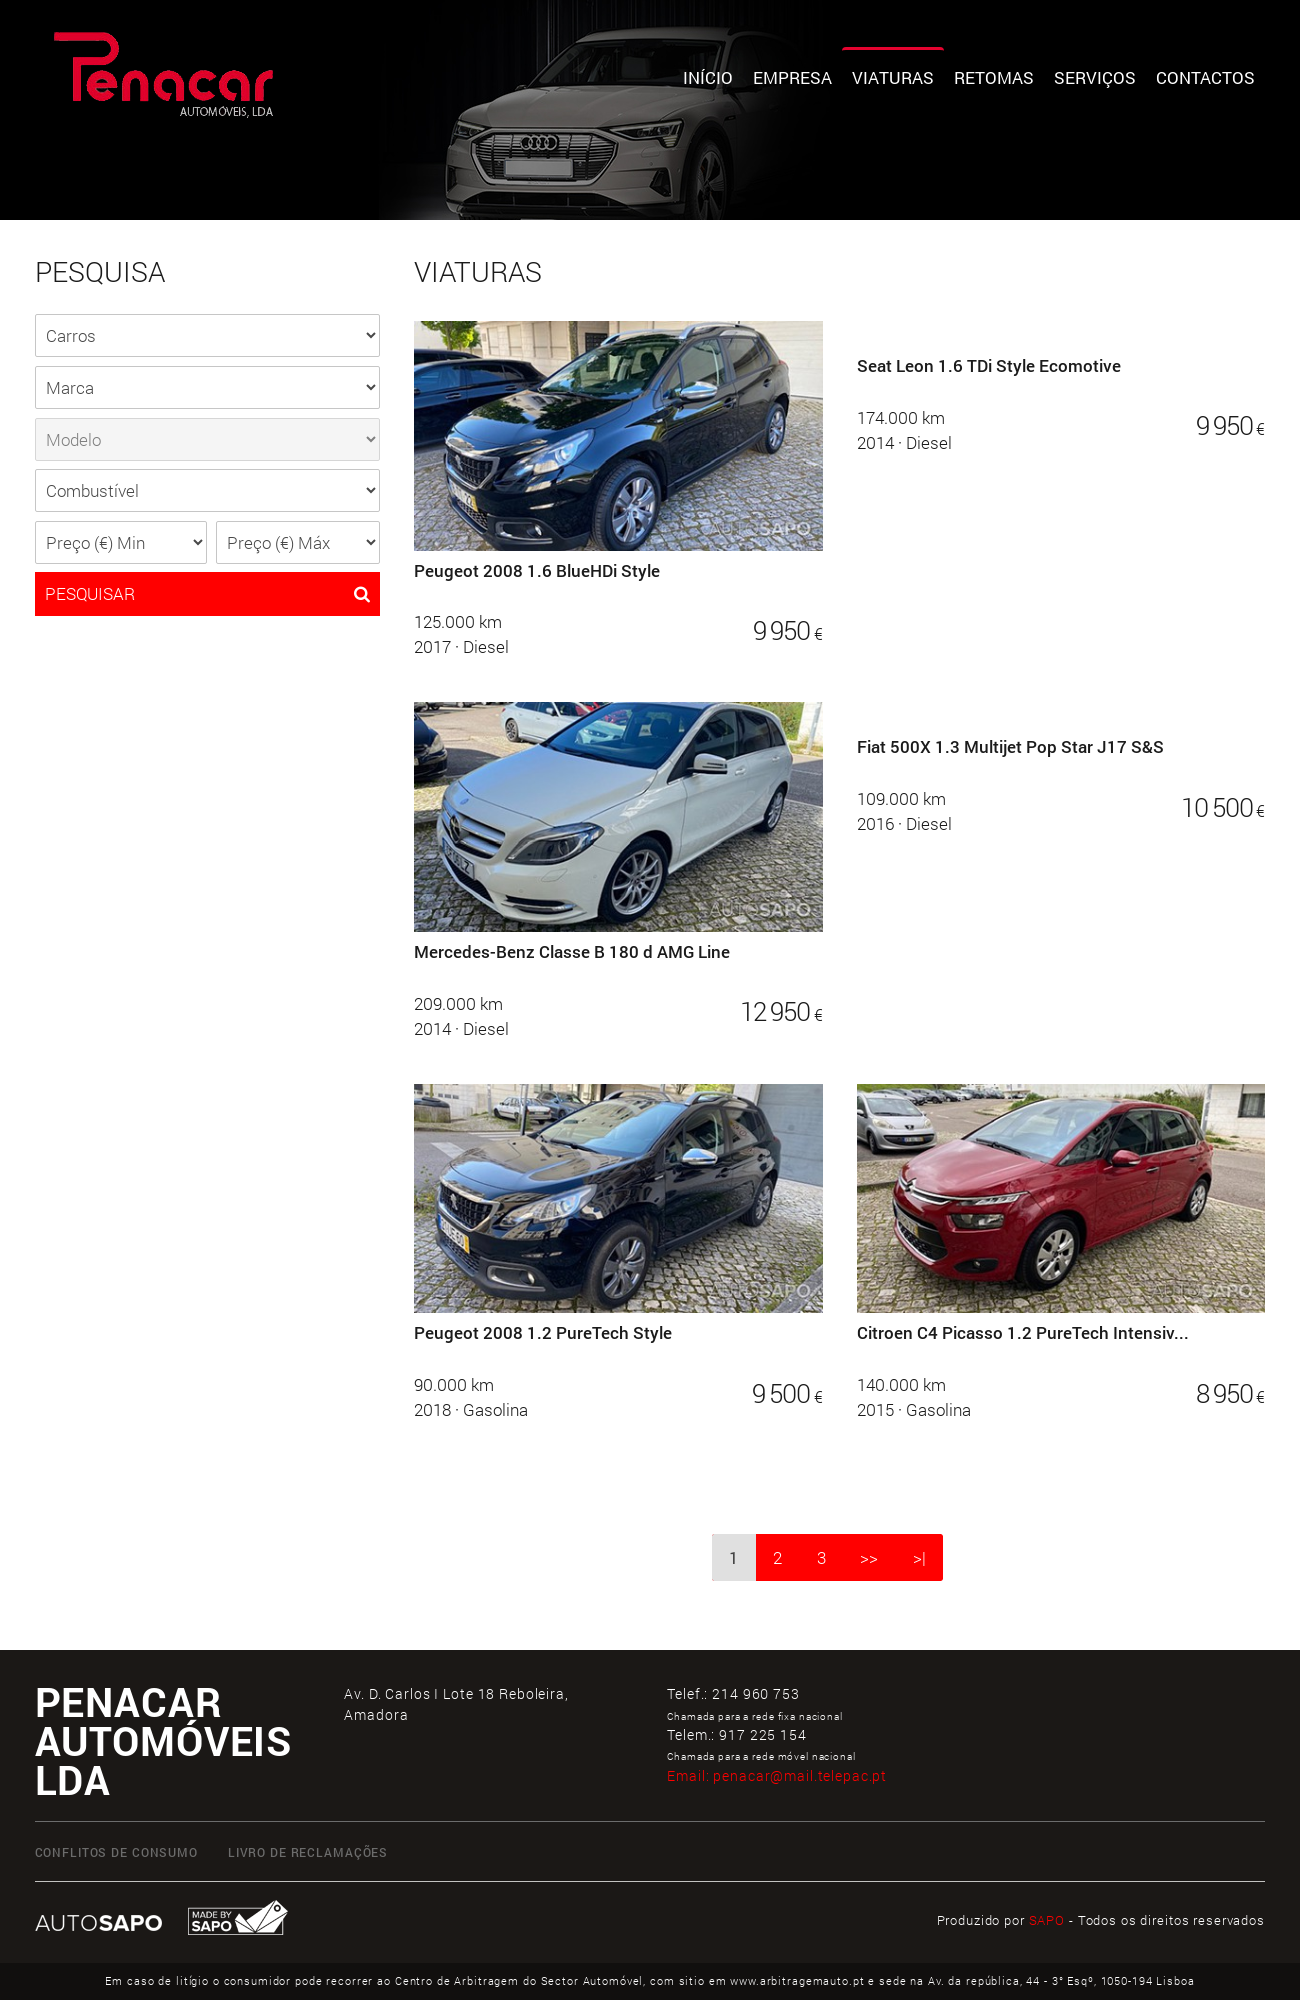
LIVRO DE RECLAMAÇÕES (308, 1852)
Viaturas (893, 77)
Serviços (1095, 77)
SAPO (1047, 1920)
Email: (777, 1775)
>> (869, 1557)
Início (708, 77)
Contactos (1205, 77)
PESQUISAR (207, 594)
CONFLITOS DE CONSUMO (116, 1852)
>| (919, 1557)
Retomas (994, 77)
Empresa (792, 77)
